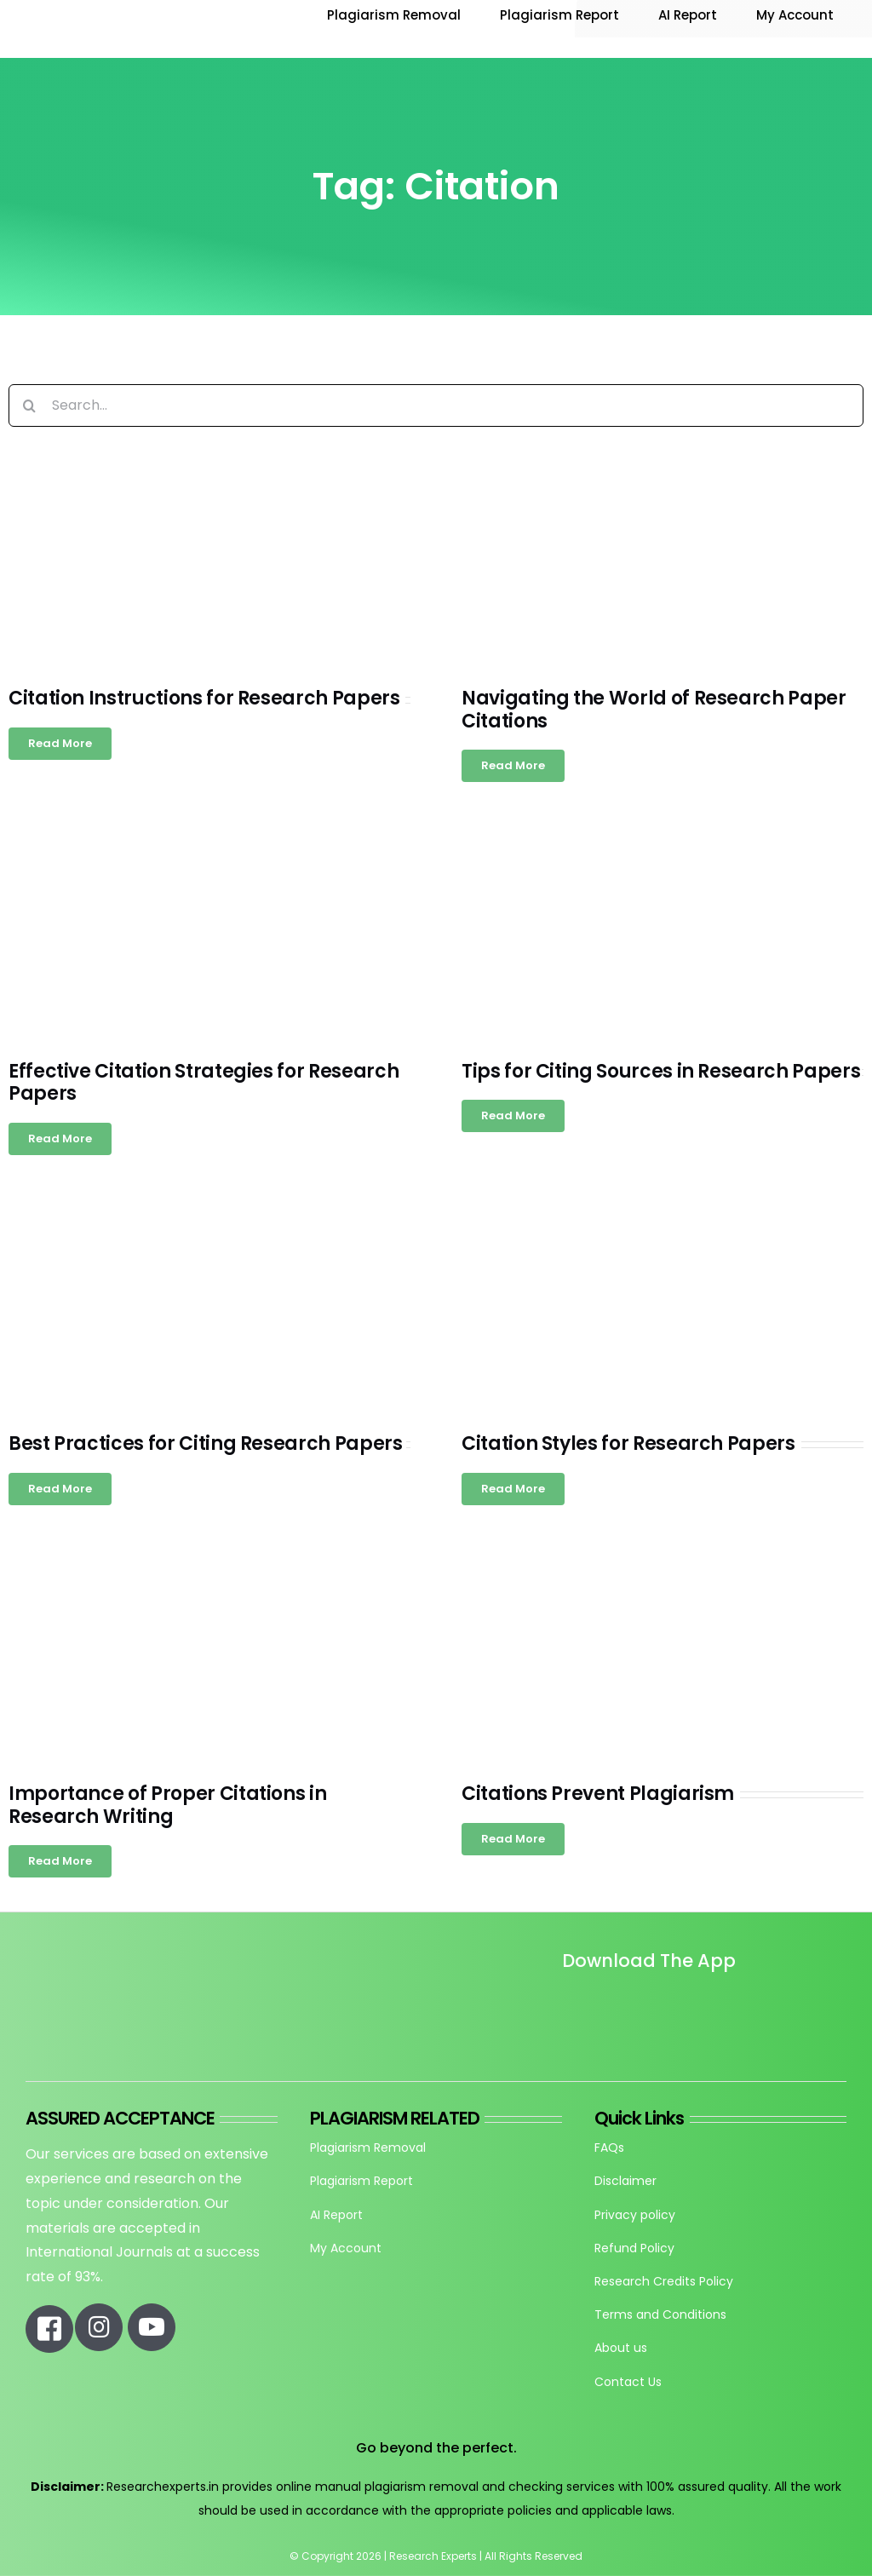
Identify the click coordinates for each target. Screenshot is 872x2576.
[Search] (30, 405)
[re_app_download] (751, 1997)
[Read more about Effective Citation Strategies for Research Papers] (60, 1139)
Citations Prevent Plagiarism (598, 1793)
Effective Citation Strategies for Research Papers (204, 1082)
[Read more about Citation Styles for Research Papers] (513, 1489)
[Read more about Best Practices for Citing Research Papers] (60, 1489)
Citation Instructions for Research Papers (204, 698)
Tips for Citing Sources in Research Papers (661, 1071)
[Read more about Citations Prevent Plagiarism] (513, 1839)
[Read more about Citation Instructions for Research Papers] (60, 743)
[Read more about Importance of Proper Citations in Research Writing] (60, 1861)
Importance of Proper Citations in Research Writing (167, 1804)
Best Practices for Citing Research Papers (206, 1443)
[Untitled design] (563, 2009)
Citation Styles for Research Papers (628, 1443)
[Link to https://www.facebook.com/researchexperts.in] (49, 2329)
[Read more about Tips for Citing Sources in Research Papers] (513, 1116)
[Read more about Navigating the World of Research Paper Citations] (513, 766)
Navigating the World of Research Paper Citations (654, 709)
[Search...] (436, 405)
